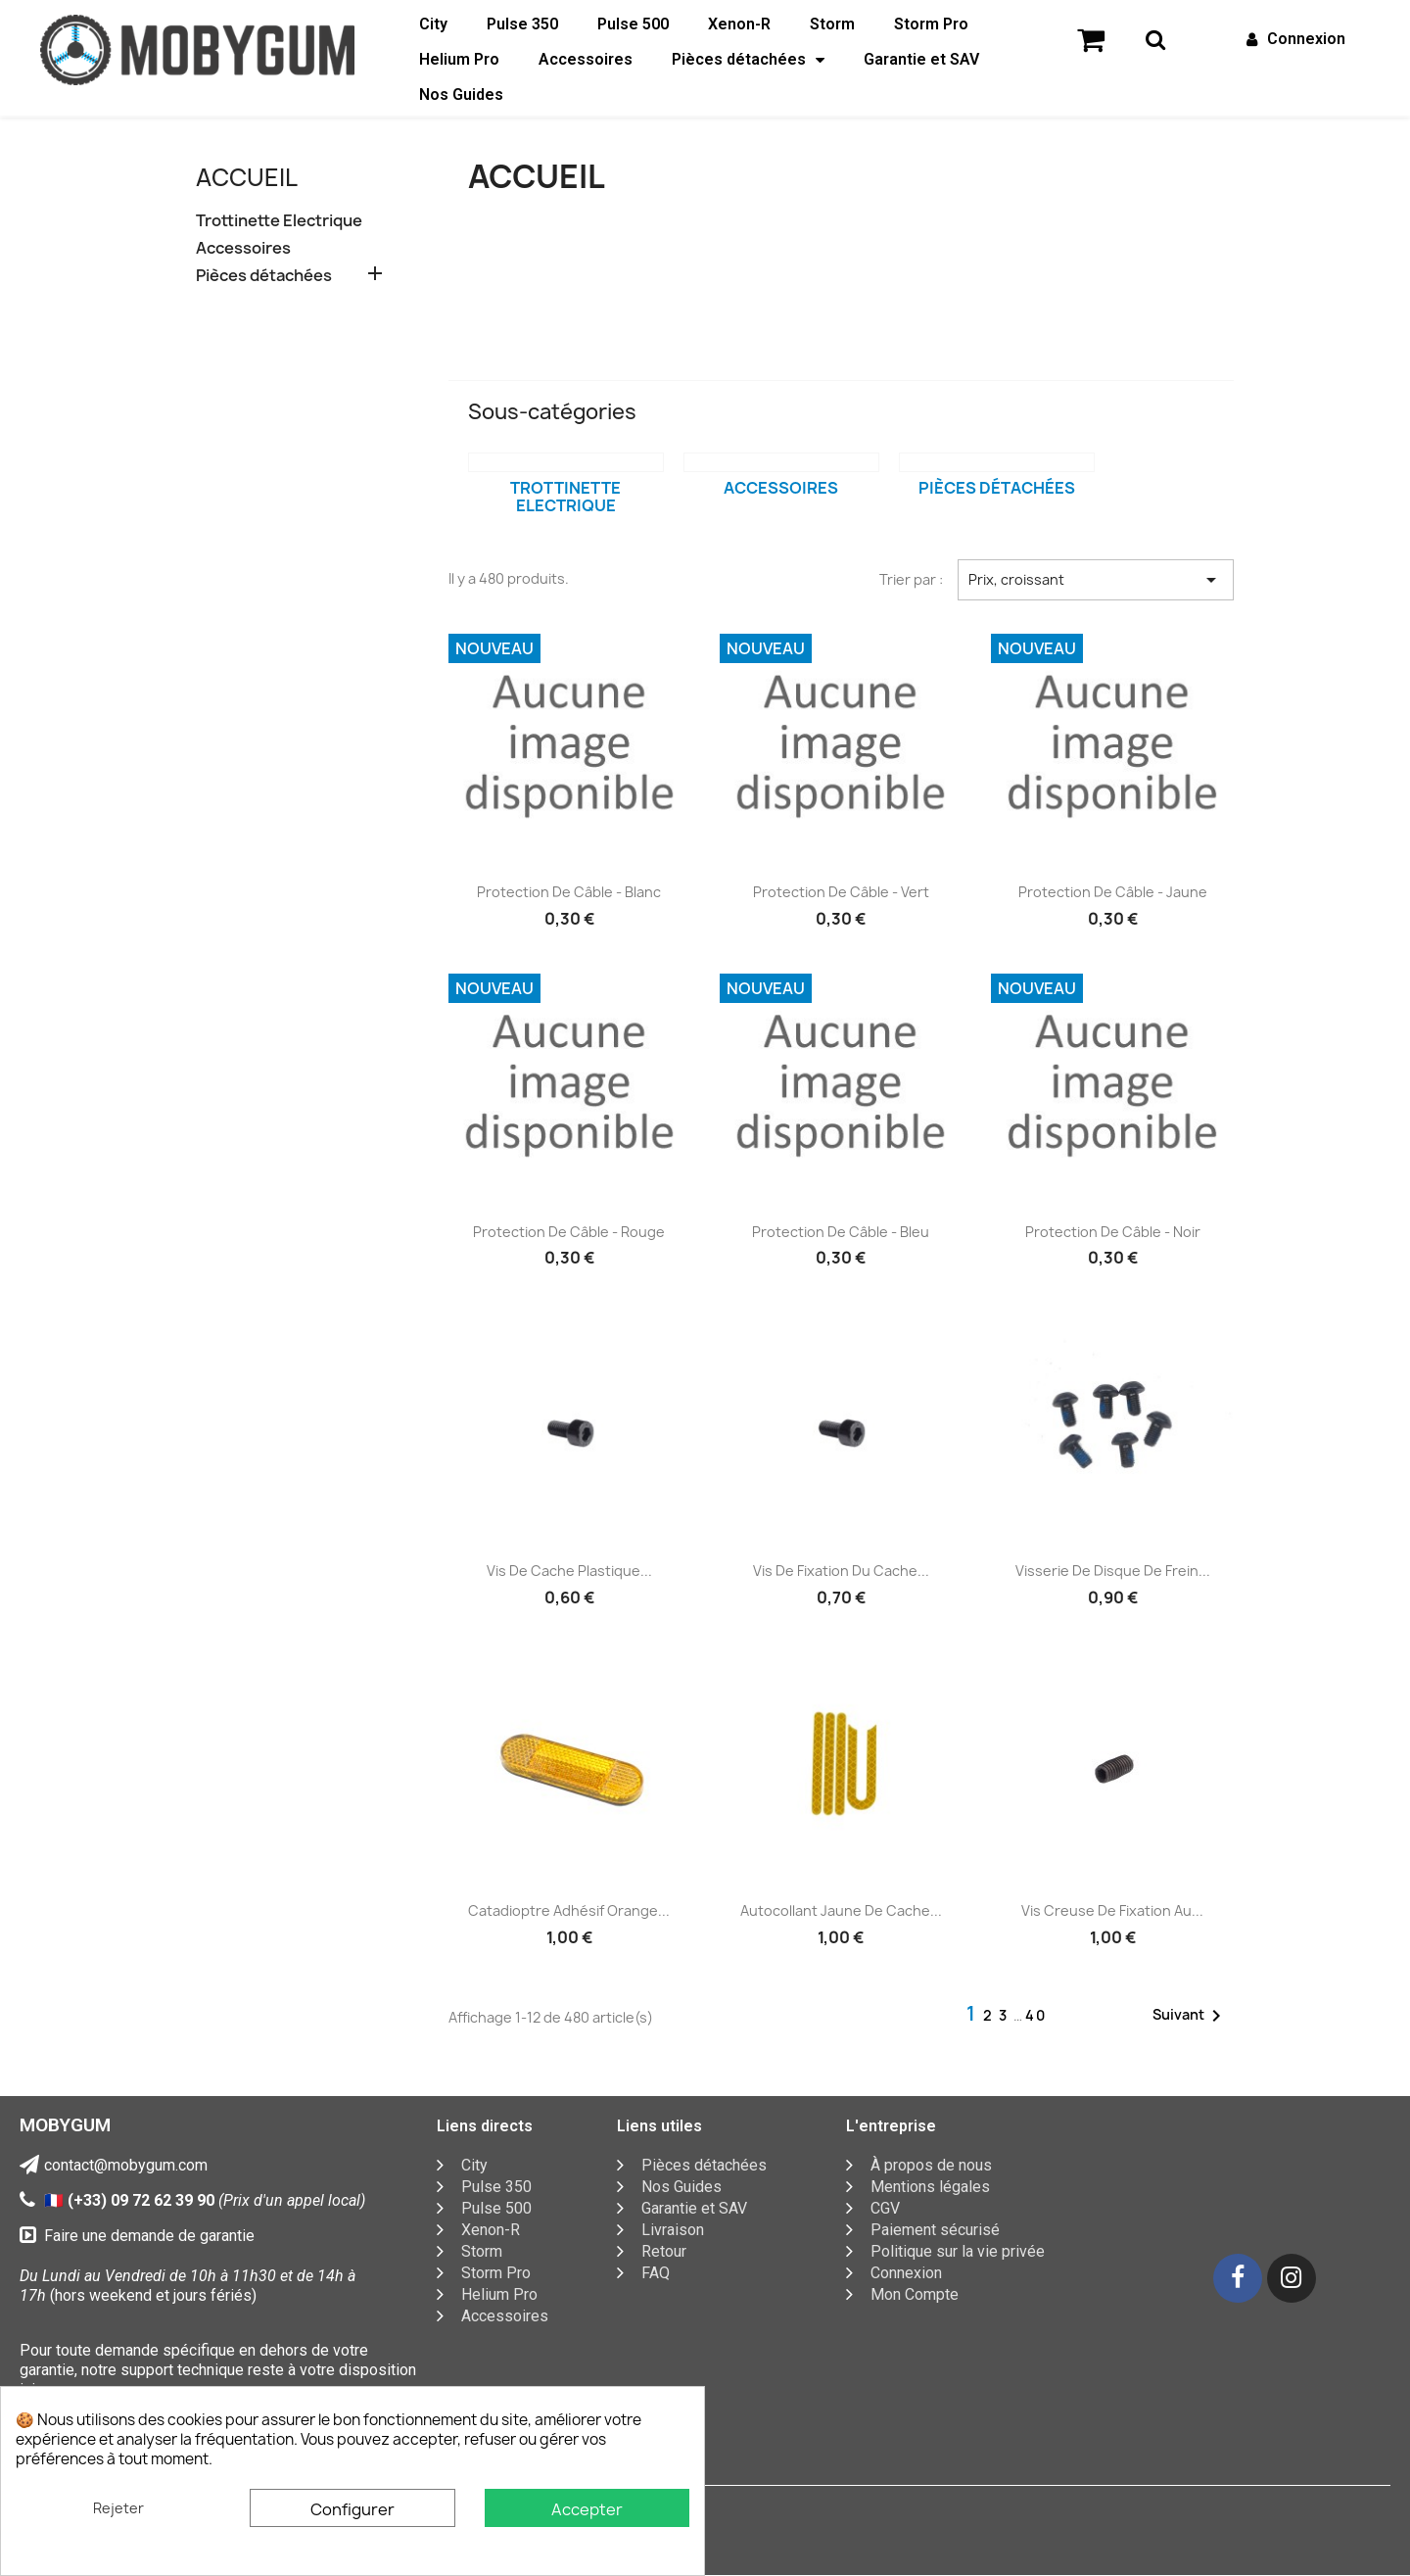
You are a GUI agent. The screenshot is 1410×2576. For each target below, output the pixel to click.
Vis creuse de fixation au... (1112, 1910)
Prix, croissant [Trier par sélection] (1095, 580)
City (433, 24)
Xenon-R (739, 24)
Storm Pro (931, 24)
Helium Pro (459, 59)
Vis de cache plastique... (569, 1570)
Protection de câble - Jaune (1112, 892)
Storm (832, 24)
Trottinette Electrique (279, 221)
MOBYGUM (65, 2125)
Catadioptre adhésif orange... (569, 1910)
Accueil (247, 177)
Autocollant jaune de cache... (841, 1910)
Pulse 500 (633, 24)
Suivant (1190, 2015)
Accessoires (586, 59)
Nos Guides (461, 94)
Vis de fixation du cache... (841, 1570)
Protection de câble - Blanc (569, 892)
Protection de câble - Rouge (569, 1231)
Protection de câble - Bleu (840, 1231)
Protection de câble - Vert (841, 892)
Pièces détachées (748, 59)
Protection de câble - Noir (1112, 1231)
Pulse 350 (522, 24)
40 (1036, 2015)
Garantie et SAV (921, 59)
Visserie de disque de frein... (1112, 1570)
